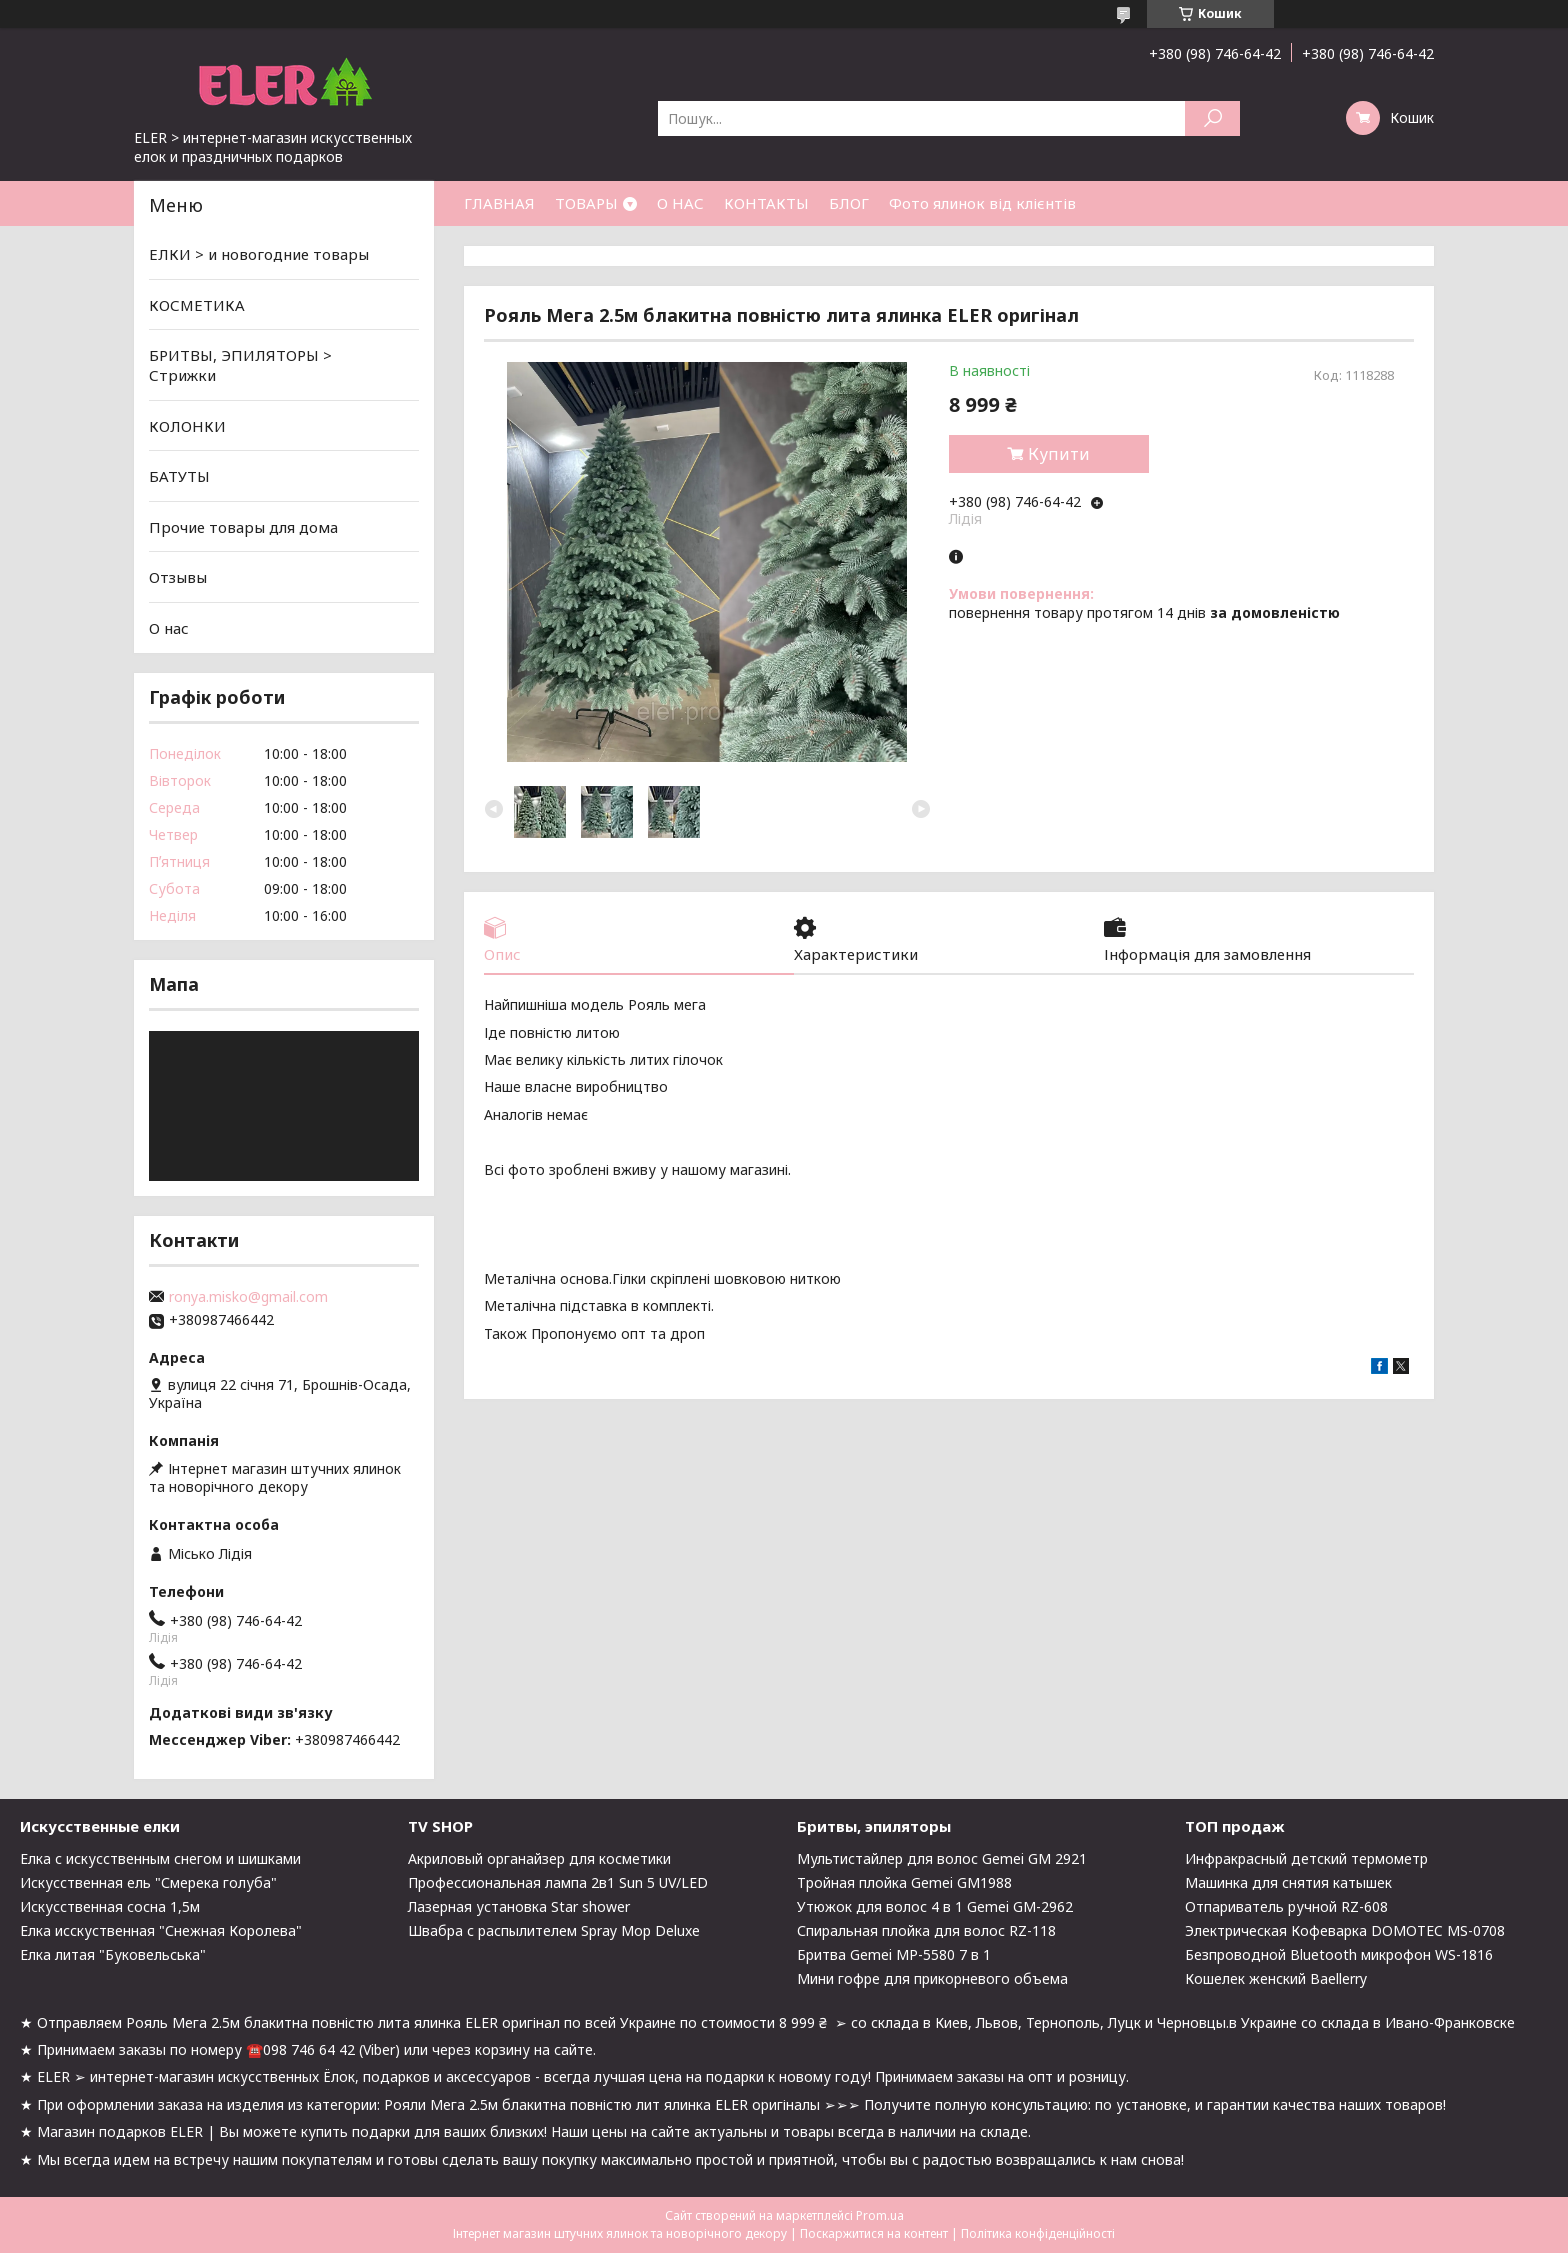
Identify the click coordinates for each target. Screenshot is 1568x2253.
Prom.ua (880, 2215)
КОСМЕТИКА (197, 305)
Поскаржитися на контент (874, 2233)
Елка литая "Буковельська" (113, 1954)
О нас (169, 628)
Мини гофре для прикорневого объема (932, 1978)
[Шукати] (1212, 118)
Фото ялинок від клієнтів (982, 203)
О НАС (680, 203)
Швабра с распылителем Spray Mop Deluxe (554, 1930)
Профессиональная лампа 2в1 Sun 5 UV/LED (558, 1882)
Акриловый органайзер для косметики (539, 1858)
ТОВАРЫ (586, 203)
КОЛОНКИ (187, 425)
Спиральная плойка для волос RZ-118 (926, 1930)
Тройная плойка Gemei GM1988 (904, 1882)
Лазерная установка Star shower (519, 1906)
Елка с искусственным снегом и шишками (160, 1858)
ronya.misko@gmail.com (248, 1297)
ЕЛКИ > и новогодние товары (259, 254)
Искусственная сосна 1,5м (110, 1906)
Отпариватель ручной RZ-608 (1286, 1906)
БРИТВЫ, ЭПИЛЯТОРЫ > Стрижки (240, 365)
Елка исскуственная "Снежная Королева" (161, 1930)
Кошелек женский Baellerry (1276, 1978)
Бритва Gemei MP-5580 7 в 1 (894, 1954)
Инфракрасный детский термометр (1306, 1858)
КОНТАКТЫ (766, 203)
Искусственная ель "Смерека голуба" (148, 1882)
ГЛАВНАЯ (499, 203)
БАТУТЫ (179, 476)
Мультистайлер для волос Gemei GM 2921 (942, 1858)
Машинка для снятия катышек (1288, 1882)
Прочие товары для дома (243, 527)
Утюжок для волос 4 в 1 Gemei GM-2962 (935, 1906)
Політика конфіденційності (1038, 2233)
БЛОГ (849, 203)
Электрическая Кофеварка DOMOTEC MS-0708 (1345, 1930)
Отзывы (178, 577)
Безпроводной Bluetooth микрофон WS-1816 (1339, 1954)
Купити (1059, 454)
